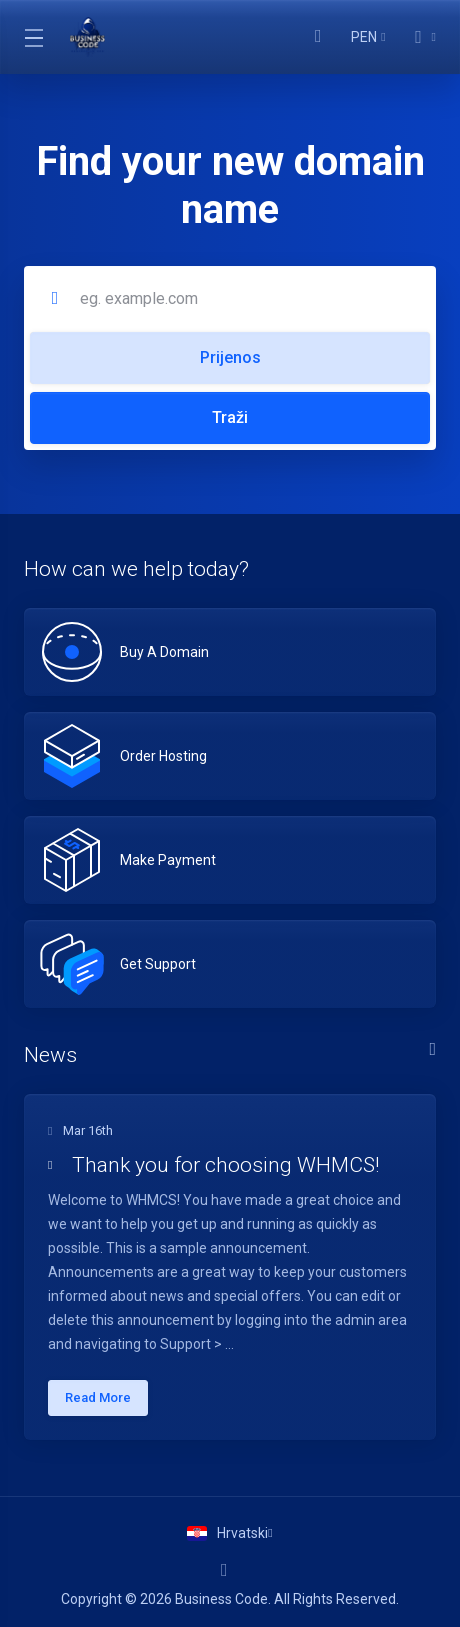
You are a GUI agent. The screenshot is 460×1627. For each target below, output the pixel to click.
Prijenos (230, 357)
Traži (230, 417)
